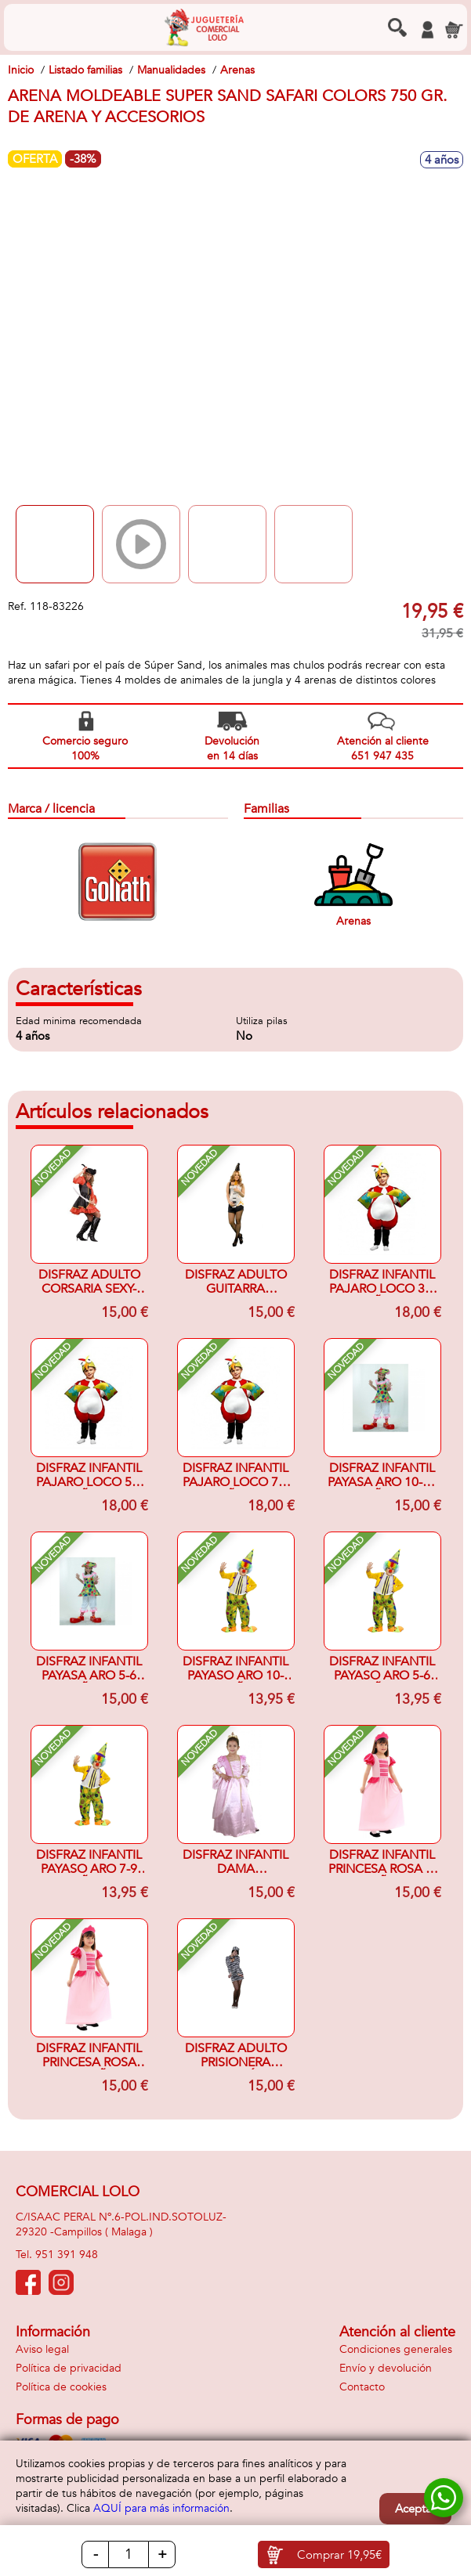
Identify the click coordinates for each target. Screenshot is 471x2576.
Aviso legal (42, 2349)
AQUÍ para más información (161, 2508)
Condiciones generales (395, 2349)
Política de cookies (61, 2386)
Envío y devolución (385, 2368)
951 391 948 (66, 2254)
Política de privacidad (68, 2368)
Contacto (362, 2386)
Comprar (339, 2555)
